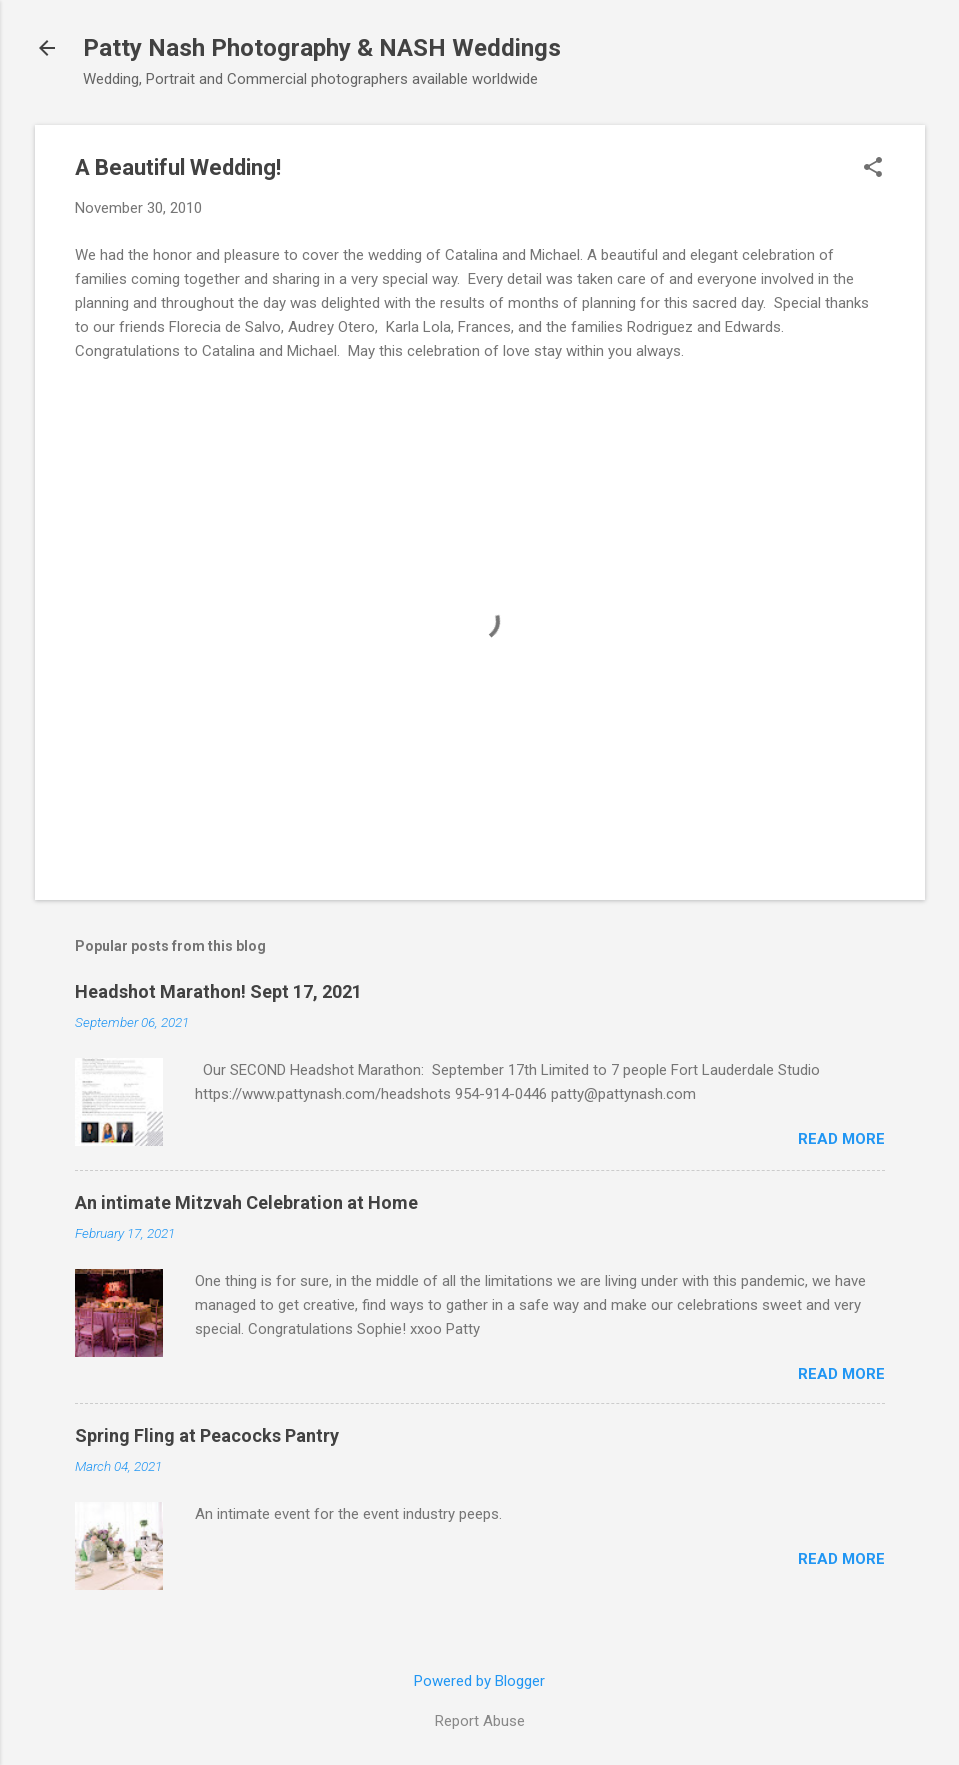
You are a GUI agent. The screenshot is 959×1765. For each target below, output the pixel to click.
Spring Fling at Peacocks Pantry (207, 1435)
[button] (873, 169)
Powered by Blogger (479, 1681)
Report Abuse (480, 1721)
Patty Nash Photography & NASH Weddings (322, 48)
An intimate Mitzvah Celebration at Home (246, 1202)
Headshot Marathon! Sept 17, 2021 (218, 991)
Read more (841, 1139)
